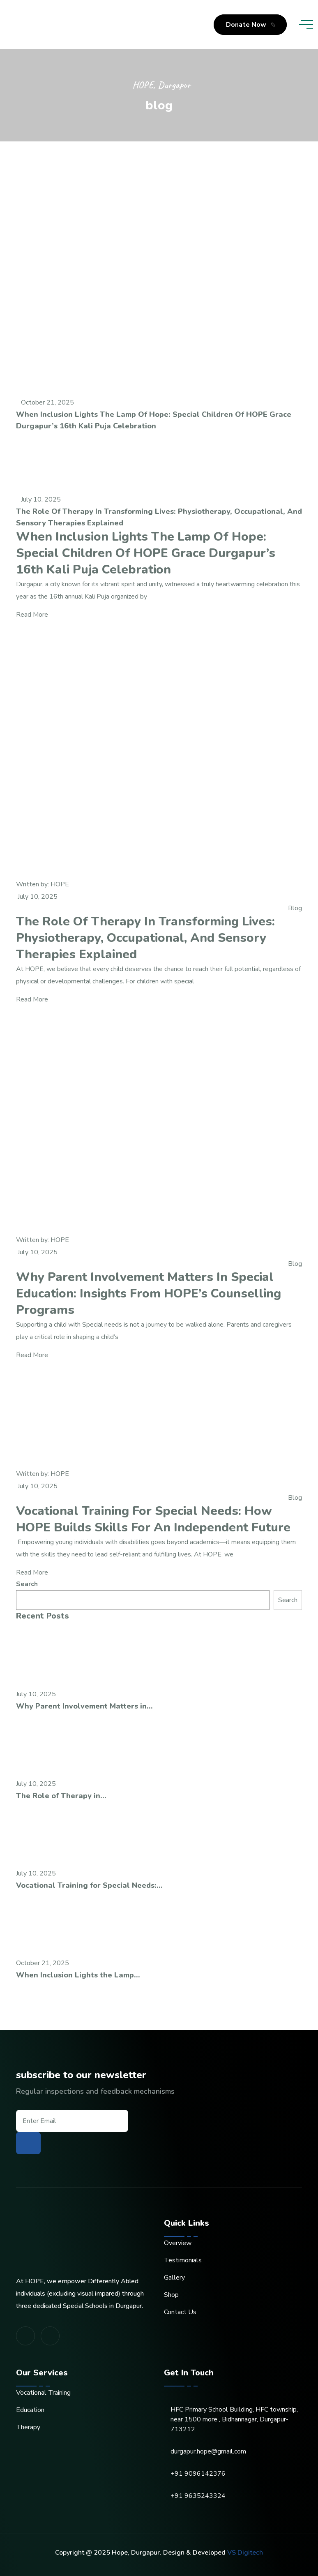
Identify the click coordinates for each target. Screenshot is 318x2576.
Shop (171, 2294)
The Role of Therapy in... (61, 1796)
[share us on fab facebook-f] (25, 2335)
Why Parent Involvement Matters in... (84, 1706)
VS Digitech (245, 2552)
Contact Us (180, 2312)
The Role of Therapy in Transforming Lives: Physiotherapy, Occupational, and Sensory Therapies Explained (159, 517)
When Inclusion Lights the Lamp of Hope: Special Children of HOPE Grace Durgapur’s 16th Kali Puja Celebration (153, 420)
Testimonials (183, 2260)
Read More (35, 615)
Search (27, 1584)
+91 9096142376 (198, 2473)
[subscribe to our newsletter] (28, 2143)
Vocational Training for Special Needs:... (89, 1885)
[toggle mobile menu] (306, 24)
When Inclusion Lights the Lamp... (78, 1975)
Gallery (174, 2277)
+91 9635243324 (198, 2495)
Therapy (28, 2427)
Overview (177, 2243)
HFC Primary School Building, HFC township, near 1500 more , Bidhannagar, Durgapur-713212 (234, 2419)
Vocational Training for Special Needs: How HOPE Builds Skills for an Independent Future (153, 1519)
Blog (295, 908)
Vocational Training (43, 2392)
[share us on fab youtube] (50, 2335)
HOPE (60, 884)
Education (30, 2409)
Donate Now (251, 24)
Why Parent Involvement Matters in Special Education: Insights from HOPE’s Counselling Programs (148, 1293)
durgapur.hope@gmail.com (208, 2451)
